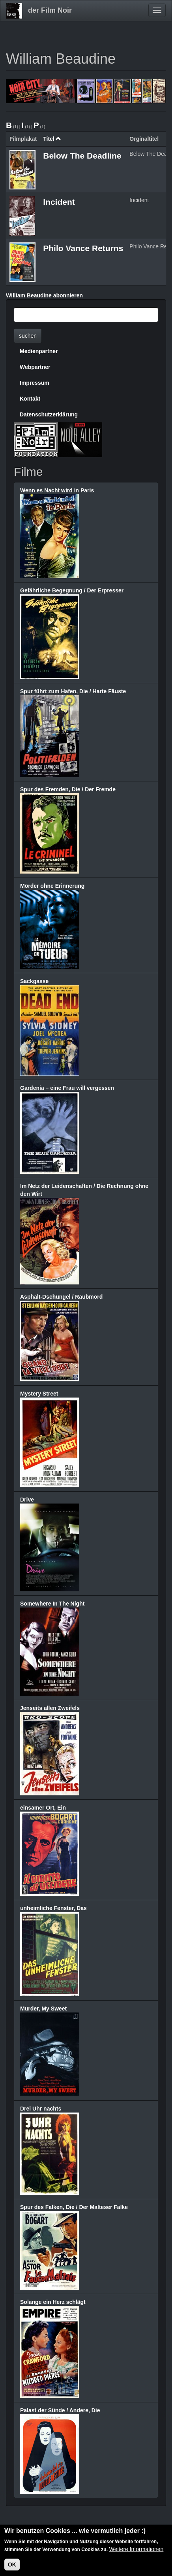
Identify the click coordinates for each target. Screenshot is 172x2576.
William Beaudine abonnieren (44, 295)
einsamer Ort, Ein (43, 1807)
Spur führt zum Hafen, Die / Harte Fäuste (73, 691)
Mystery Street (39, 1393)
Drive (27, 1499)
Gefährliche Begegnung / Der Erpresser (71, 590)
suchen (28, 336)
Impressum (34, 383)
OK (12, 2566)
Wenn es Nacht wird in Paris (57, 490)
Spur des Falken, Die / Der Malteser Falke (74, 2207)
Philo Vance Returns (83, 248)
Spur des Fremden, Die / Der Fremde (68, 789)
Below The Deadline (82, 155)
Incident (59, 201)
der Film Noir (50, 10)
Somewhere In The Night (52, 1603)
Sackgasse (34, 981)
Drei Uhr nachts (40, 2108)
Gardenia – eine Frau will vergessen (67, 1088)
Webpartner (35, 367)
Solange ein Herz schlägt (53, 2302)
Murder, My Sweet (43, 2008)
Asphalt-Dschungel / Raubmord (61, 1297)
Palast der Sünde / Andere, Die (60, 2410)
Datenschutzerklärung (49, 414)
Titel (52, 139)
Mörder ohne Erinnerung (52, 886)
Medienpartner (39, 351)
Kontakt (30, 398)
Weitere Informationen (136, 2550)
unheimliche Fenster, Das (53, 1908)
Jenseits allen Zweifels (50, 1708)
